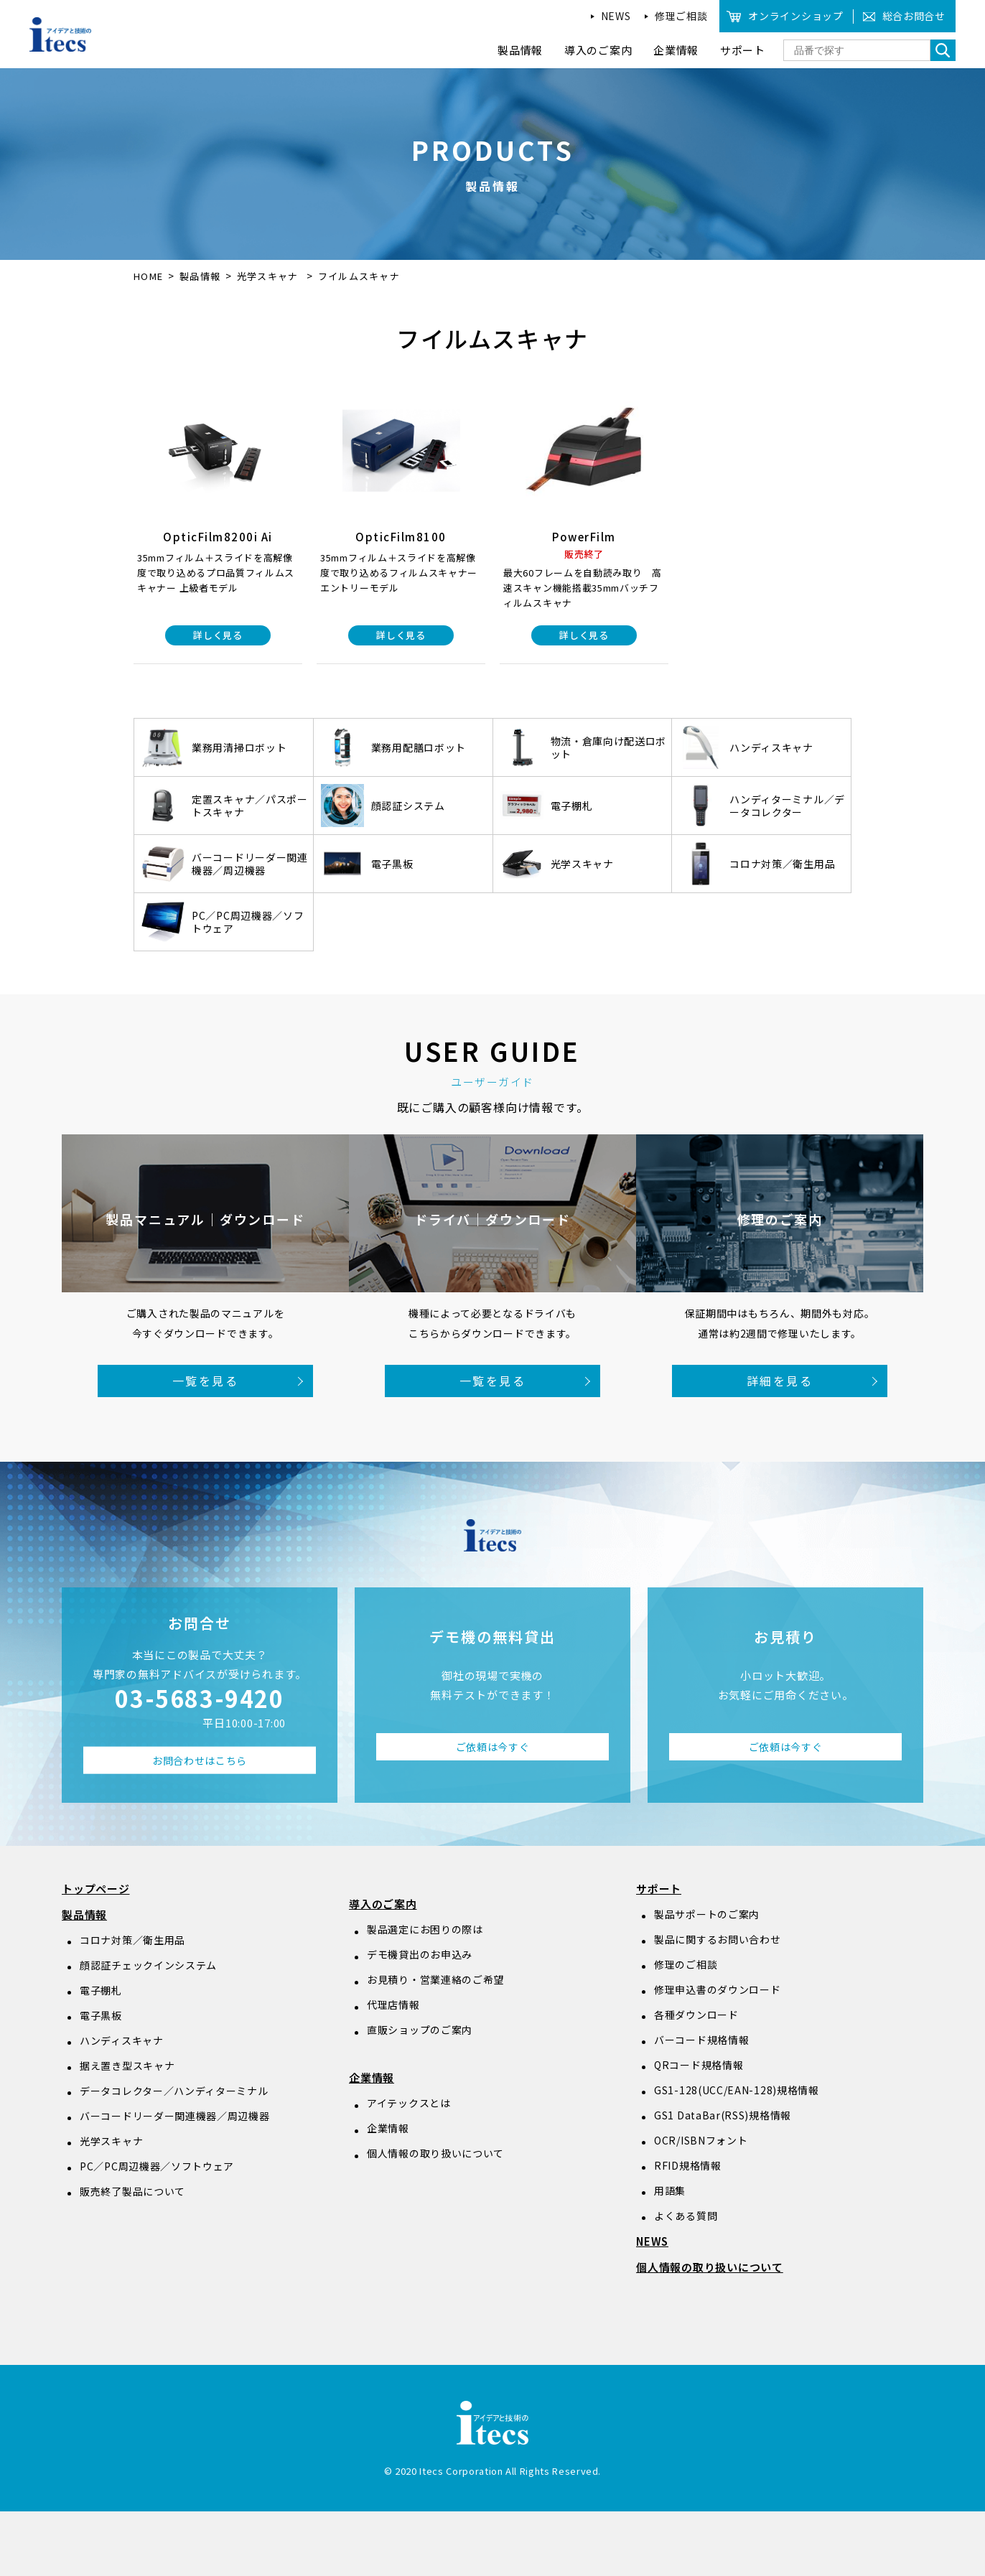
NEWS (616, 16)
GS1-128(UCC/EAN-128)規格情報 (736, 2090)
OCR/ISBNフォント (700, 2140)
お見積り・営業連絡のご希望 (435, 1979)
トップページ (96, 1888)
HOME (148, 276)
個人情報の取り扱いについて (435, 2153)
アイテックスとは (409, 2103)
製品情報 (199, 276)
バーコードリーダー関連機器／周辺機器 (175, 2116)
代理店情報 (393, 2004)
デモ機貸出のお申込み (419, 1954)
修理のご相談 (685, 1964)
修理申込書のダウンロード (717, 1989)
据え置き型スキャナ (127, 2065)
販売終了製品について (132, 2191)
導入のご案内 (383, 1903)
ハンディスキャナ (122, 2040)
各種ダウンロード (696, 2014)
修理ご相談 (681, 16)
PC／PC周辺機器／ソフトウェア (157, 2166)
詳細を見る (780, 1380)
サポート (658, 1888)
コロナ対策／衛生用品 (132, 1940)
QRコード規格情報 (698, 2065)
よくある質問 (685, 2215)
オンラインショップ (795, 16)
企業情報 (371, 2077)
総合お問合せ (914, 16)
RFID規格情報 (688, 2165)
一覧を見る (205, 1380)
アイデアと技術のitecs (61, 34)
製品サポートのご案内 (707, 1914)
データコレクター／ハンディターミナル (174, 2090)
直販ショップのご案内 (419, 2029)
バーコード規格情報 (701, 2040)
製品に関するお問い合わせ (717, 1939)
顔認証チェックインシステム (148, 1965)
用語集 (670, 2190)
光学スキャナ (269, 276)
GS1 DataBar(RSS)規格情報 (722, 2115)
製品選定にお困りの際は (425, 1929)
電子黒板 (101, 2015)
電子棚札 (101, 1990)
